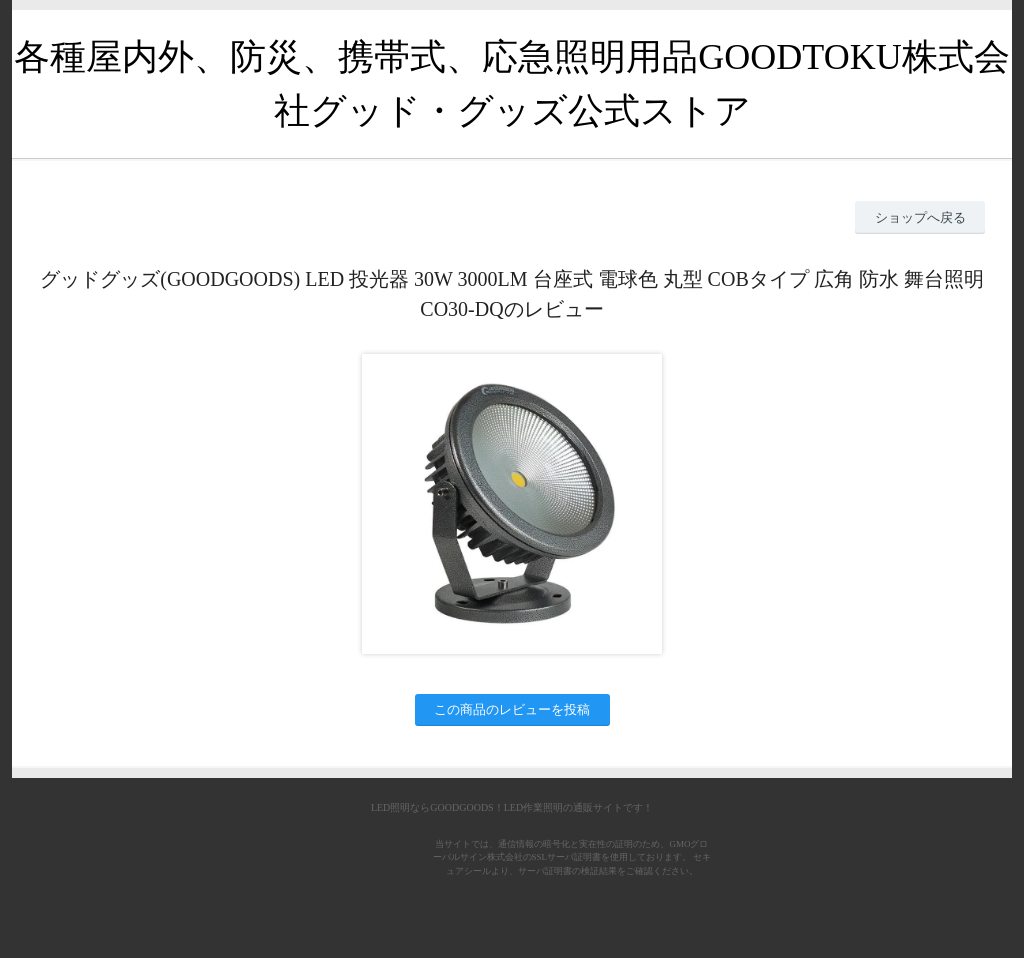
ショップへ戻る (920, 217)
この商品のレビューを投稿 (512, 709)
